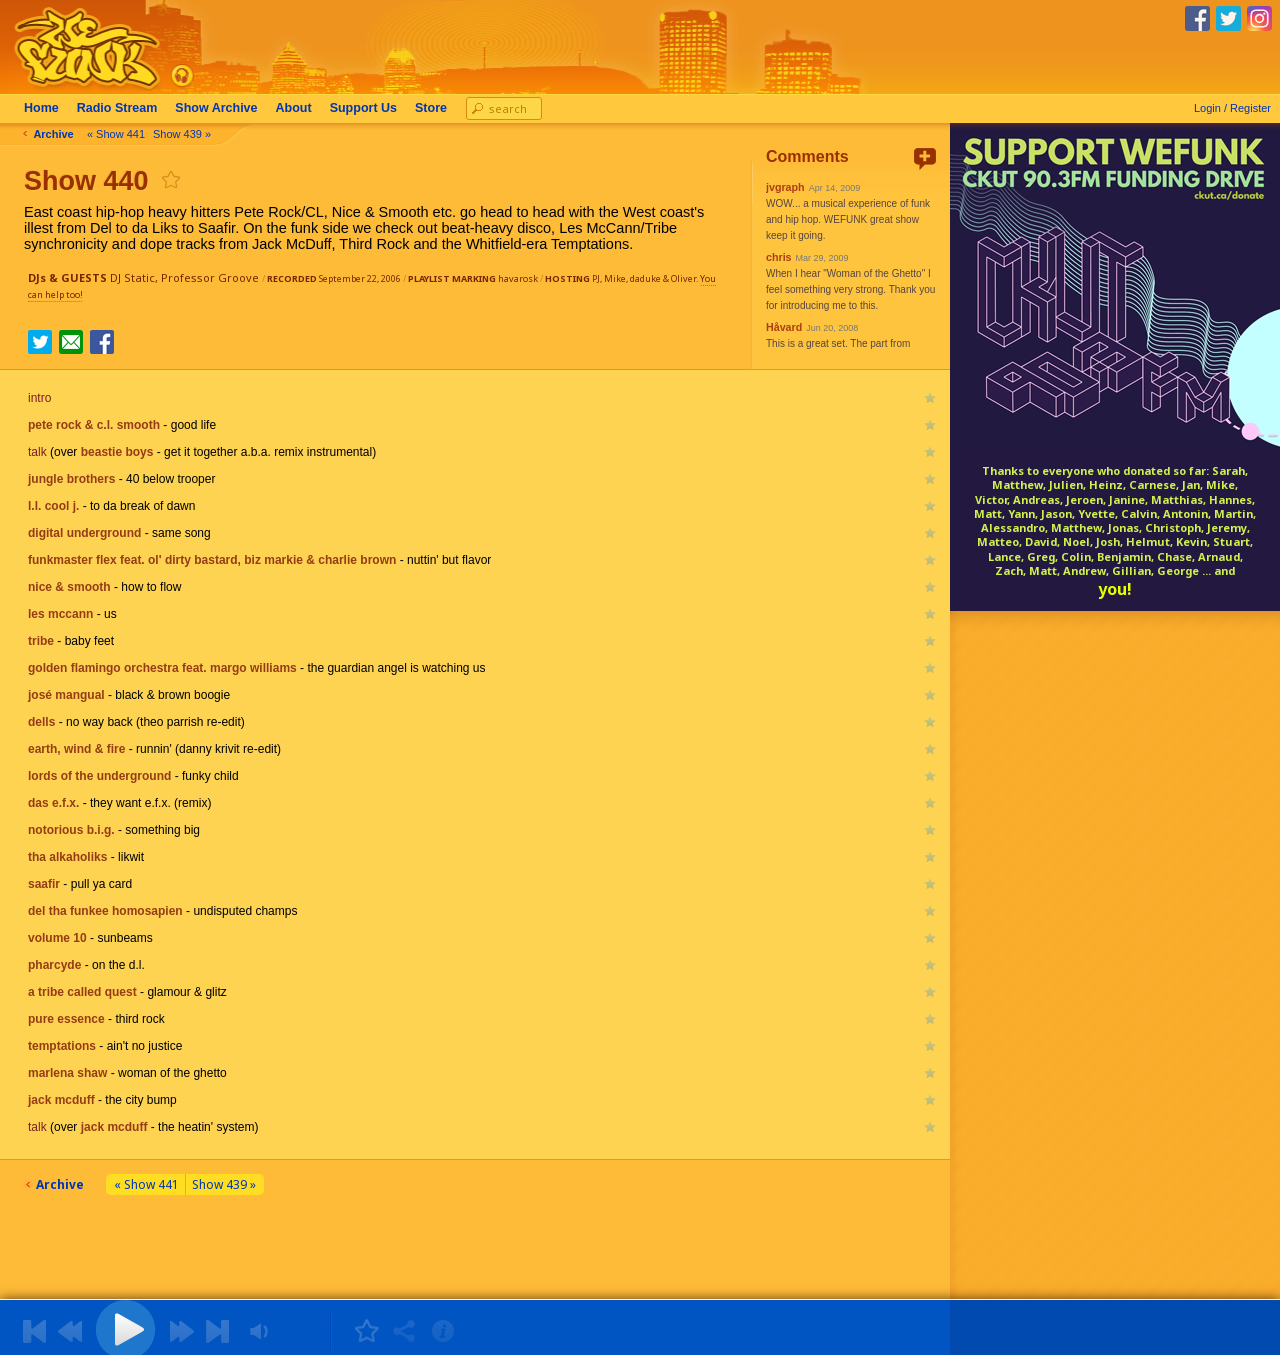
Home (45, 108)
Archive (220, 108)
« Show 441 (120, 134)
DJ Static (132, 277)
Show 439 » (186, 134)
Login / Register (1232, 108)
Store (435, 108)
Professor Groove (210, 277)
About (298, 108)
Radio (121, 108)
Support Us (367, 108)
